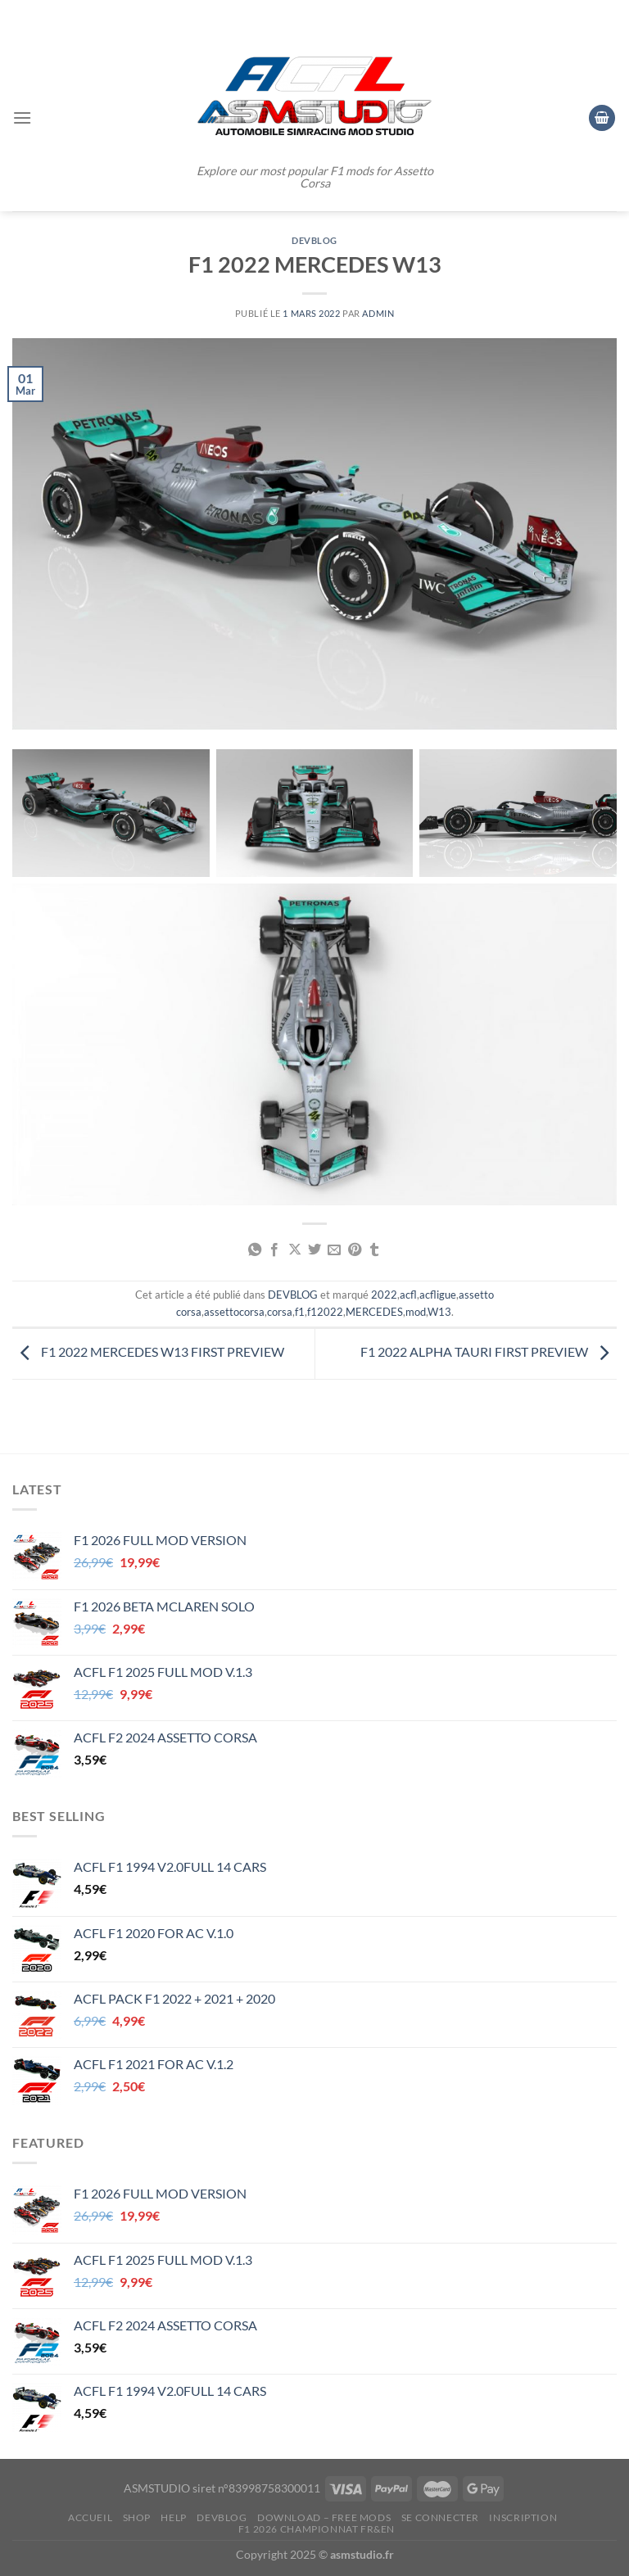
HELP (173, 2517)
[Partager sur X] (294, 1250)
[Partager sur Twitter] (314, 1250)
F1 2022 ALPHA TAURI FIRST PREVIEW (488, 1352)
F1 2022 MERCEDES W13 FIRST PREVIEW (148, 1352)
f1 (300, 1311)
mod (415, 1311)
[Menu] (22, 117)
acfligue (437, 1294)
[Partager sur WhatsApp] (253, 1250)
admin (378, 313)
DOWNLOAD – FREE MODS (324, 2517)
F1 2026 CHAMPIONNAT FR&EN (316, 2529)
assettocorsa (234, 1311)
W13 (439, 1311)
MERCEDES (374, 1311)
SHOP (137, 2517)
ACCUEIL (90, 2517)
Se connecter (440, 2517)
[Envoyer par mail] (334, 1250)
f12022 (325, 1311)
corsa (279, 1311)
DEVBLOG (314, 240)
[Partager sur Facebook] (274, 1250)
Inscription (523, 2517)
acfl (408, 1294)
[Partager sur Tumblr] (374, 1250)
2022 (384, 1294)
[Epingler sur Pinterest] (354, 1250)
